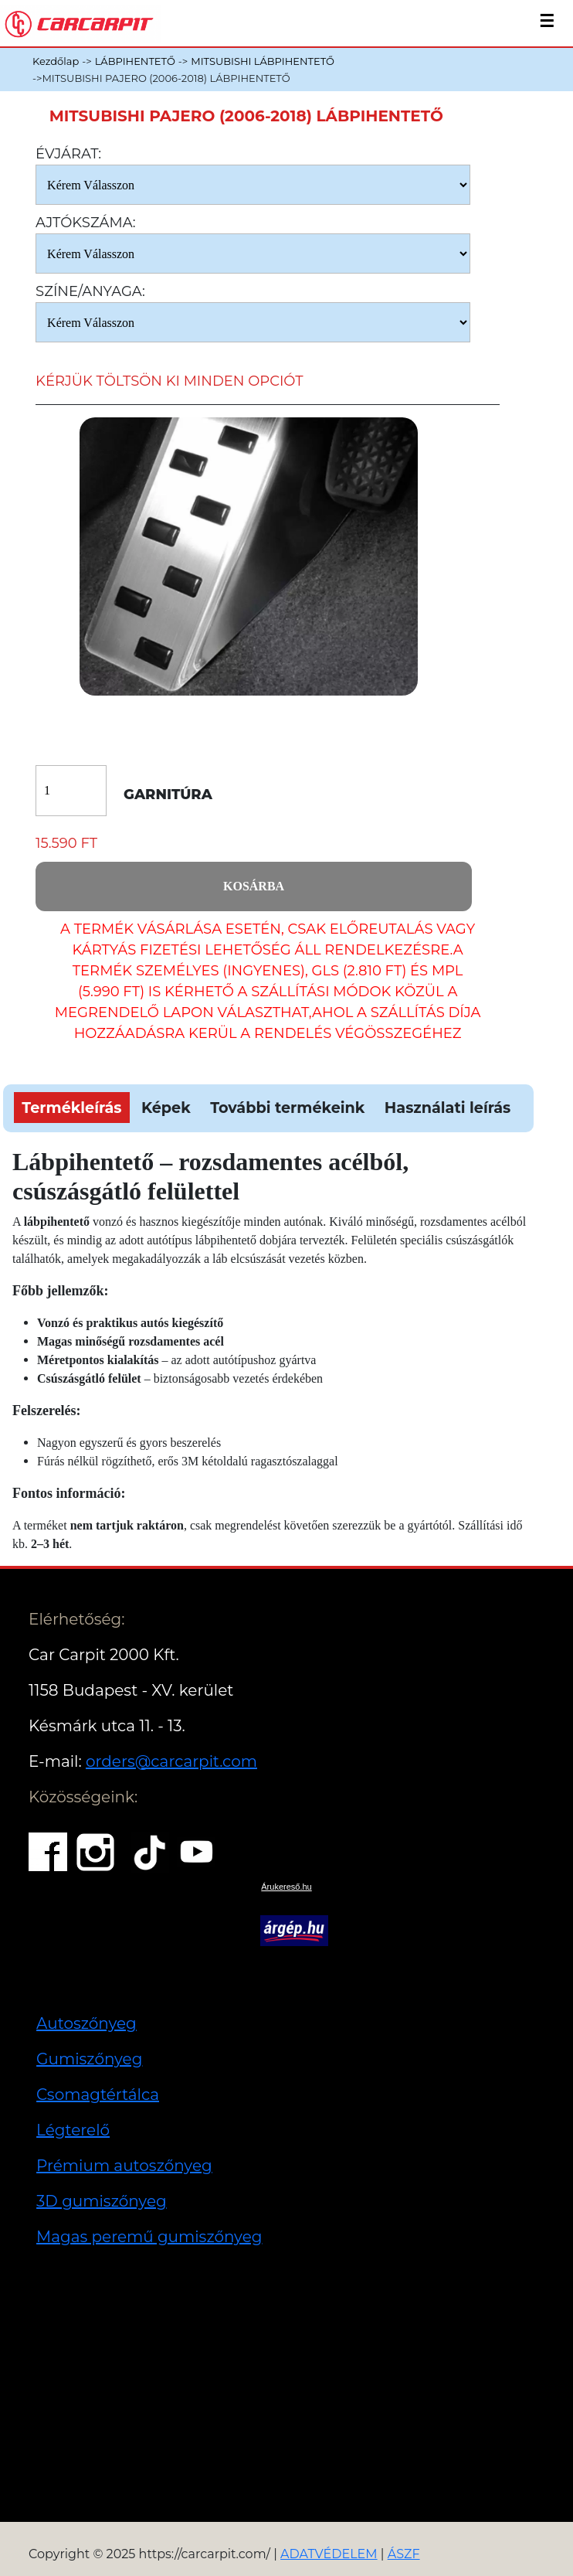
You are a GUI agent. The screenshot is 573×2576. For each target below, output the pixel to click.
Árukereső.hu (286, 1886)
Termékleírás (71, 1107)
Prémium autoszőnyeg (124, 2165)
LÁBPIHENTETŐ (135, 61)
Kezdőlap (55, 61)
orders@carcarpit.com (171, 1761)
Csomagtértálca (97, 2094)
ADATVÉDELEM (329, 2554)
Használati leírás (447, 1107)
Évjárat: (68, 153)
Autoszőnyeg (86, 2023)
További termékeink (287, 1107)
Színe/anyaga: (90, 291)
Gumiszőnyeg (89, 2059)
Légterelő (73, 2130)
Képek (166, 1107)
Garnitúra (168, 795)
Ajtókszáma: (86, 222)
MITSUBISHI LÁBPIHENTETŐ (262, 61)
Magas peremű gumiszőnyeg (149, 2236)
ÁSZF (404, 2554)
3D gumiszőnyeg (101, 2201)
